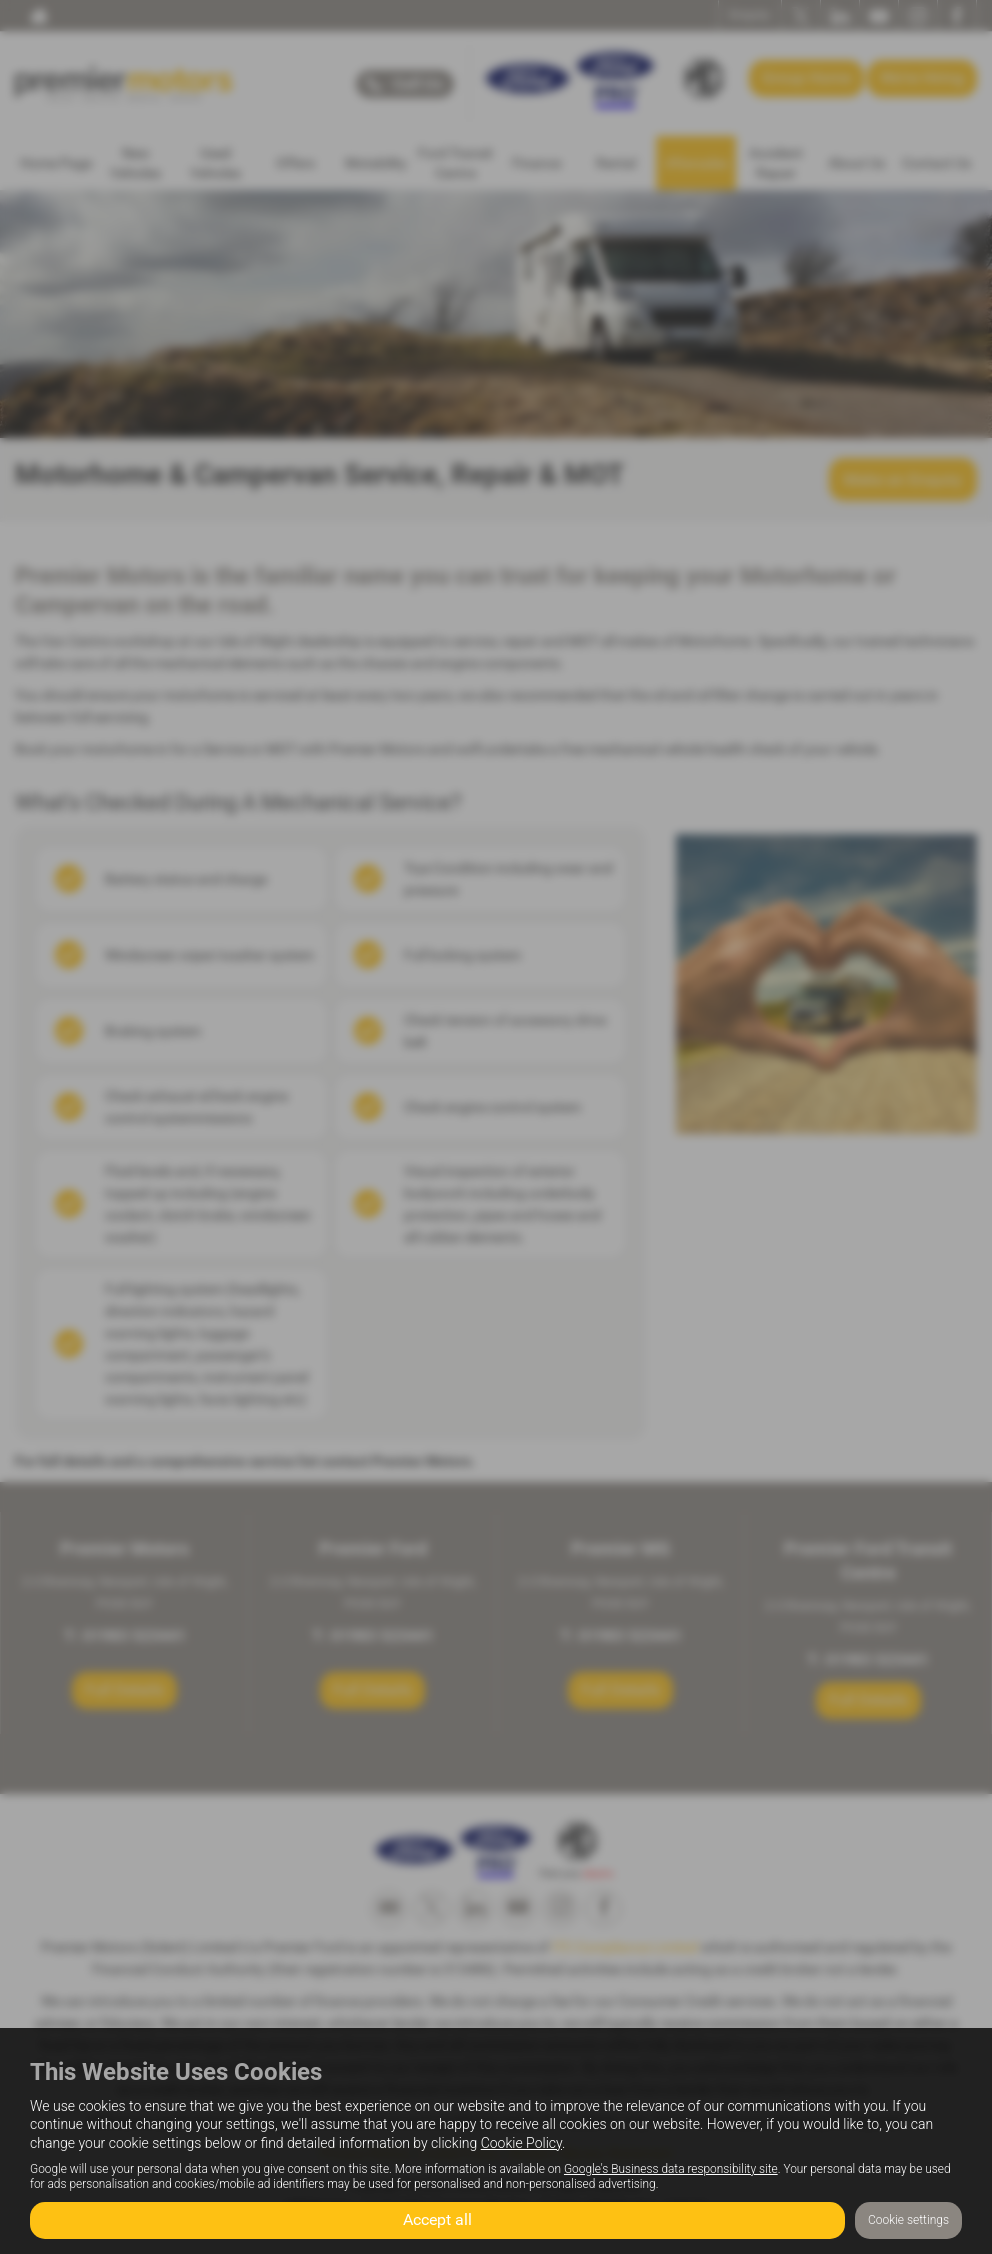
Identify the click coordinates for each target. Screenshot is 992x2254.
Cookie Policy (521, 2142)
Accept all (437, 2219)
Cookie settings (908, 2220)
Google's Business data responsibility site (671, 2168)
